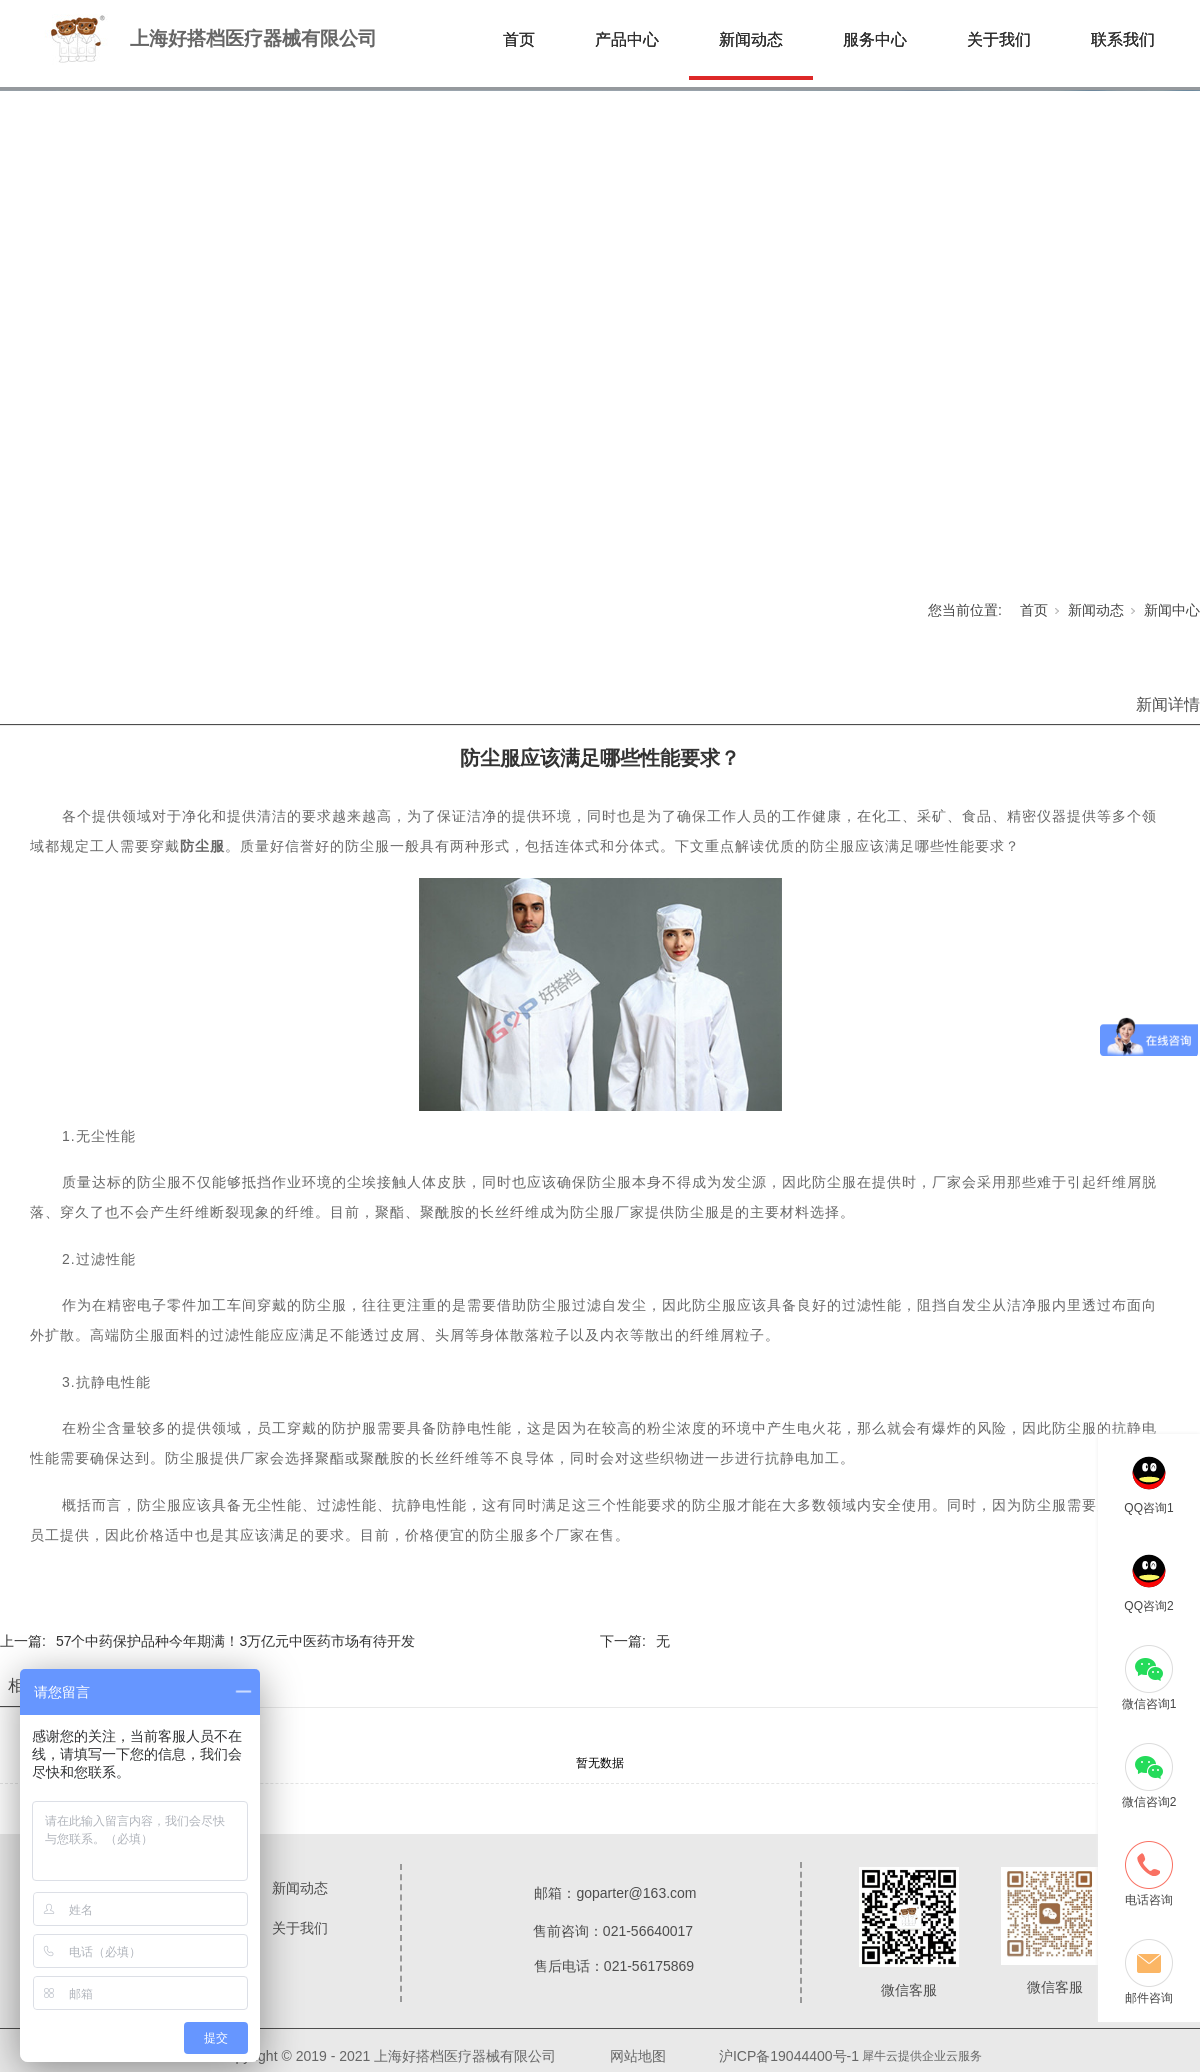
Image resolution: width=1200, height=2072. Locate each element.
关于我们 (999, 39)
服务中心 (875, 39)
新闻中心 (1172, 610)
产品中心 (627, 39)
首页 (519, 39)
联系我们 (1123, 39)
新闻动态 (751, 39)
